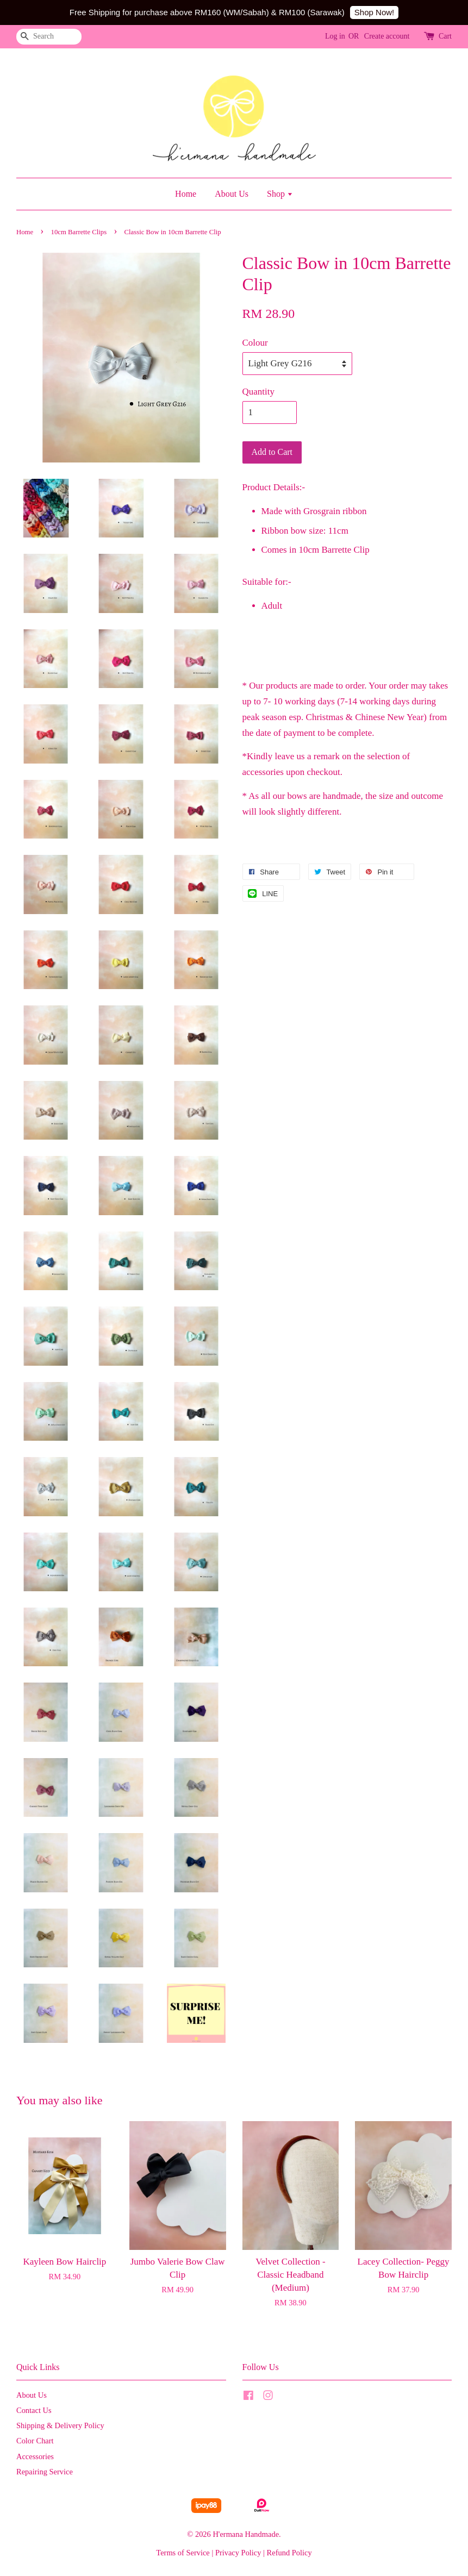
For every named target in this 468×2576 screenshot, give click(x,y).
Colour (255, 342)
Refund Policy (289, 2552)
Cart (445, 36)
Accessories (35, 2456)
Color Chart (35, 2440)
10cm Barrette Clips (79, 232)
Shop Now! (374, 12)
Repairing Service (44, 2471)
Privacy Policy (238, 2552)
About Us (231, 193)
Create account (387, 36)
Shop (280, 193)
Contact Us (34, 2410)
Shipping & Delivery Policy (60, 2425)
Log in (335, 36)
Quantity (258, 391)
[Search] (49, 37)
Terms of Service (182, 2552)
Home (185, 193)
